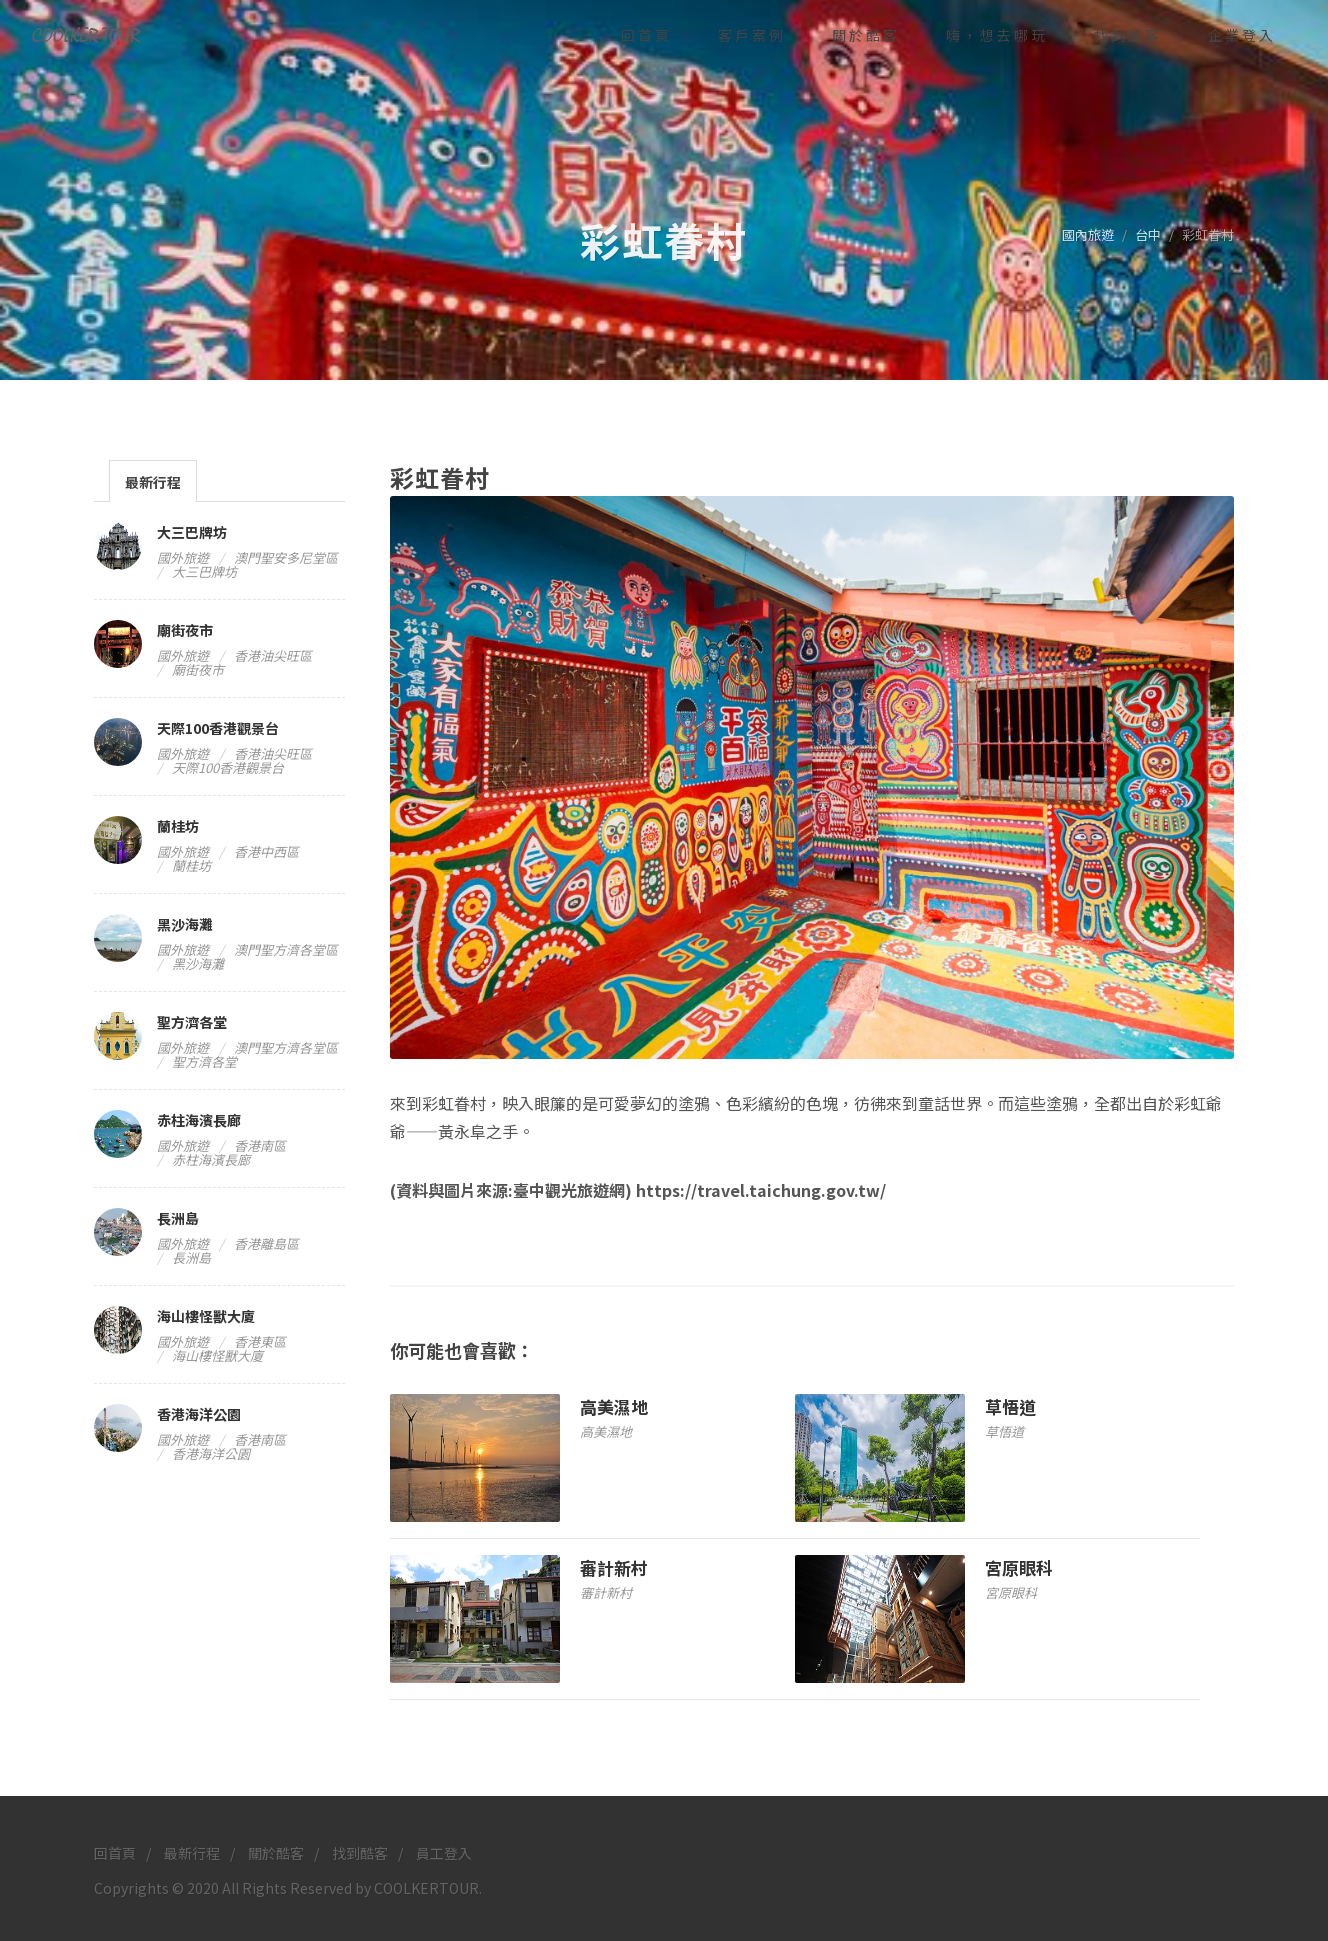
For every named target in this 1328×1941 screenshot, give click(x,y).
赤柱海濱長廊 (199, 1120)
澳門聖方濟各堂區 (286, 949)
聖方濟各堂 (192, 1022)
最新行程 (192, 1853)
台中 (1148, 234)
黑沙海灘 (185, 924)
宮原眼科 (1019, 1567)
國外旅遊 (183, 557)
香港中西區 (266, 851)
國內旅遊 (1088, 234)
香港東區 (260, 1341)
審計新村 (614, 1567)
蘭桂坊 (178, 826)
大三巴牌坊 (192, 532)
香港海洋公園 (199, 1414)
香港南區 (260, 1145)
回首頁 (115, 1853)
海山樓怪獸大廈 (206, 1316)
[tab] (153, 480)
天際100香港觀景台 (218, 728)
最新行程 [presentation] (153, 482)
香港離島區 (266, 1243)
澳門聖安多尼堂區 (286, 557)
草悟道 (1010, 1406)
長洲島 (178, 1218)
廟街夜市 (185, 630)
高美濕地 (614, 1406)
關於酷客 (276, 1853)
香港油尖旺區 (273, 655)
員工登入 (444, 1853)
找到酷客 (360, 1853)
